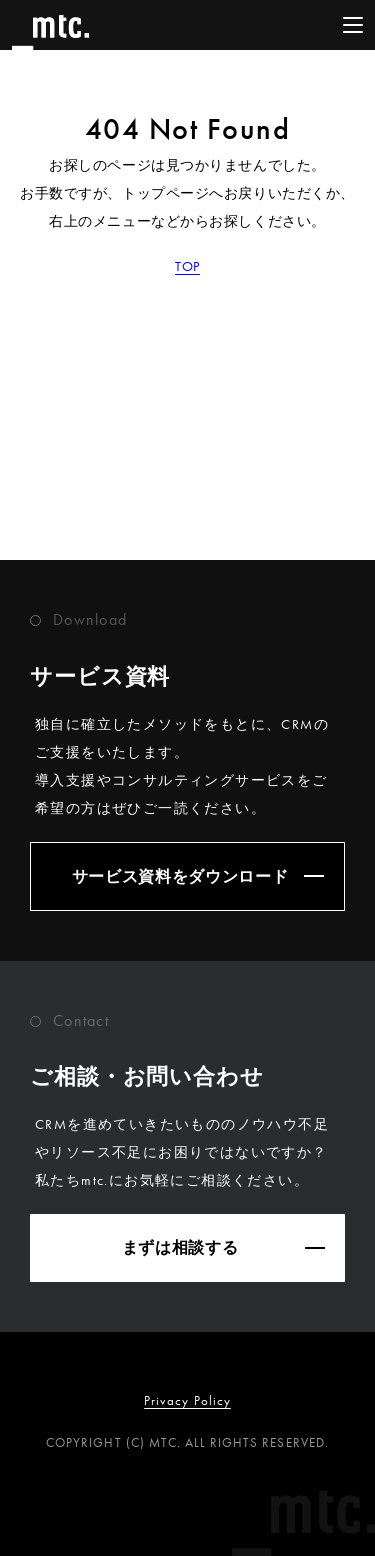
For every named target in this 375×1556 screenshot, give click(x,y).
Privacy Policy (187, 1400)
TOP (187, 266)
